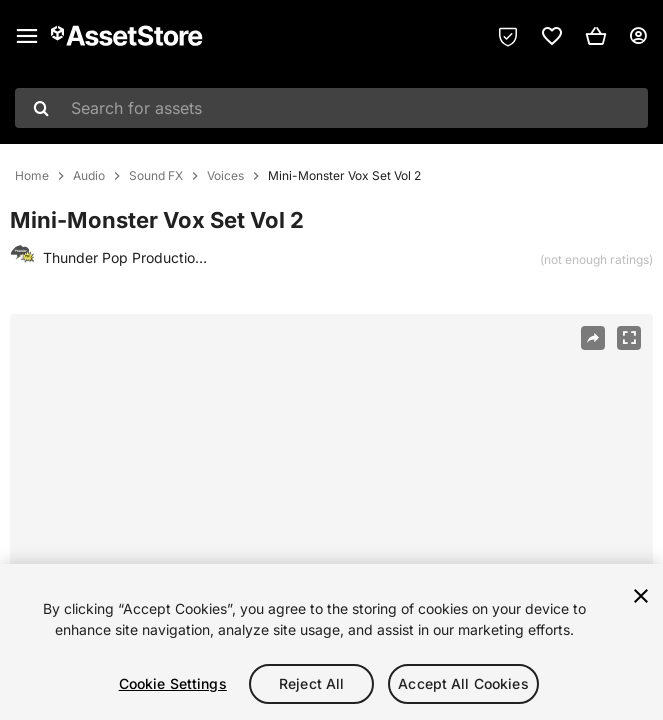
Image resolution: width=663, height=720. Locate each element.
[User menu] (638, 36)
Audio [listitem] (89, 176)
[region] (331, 528)
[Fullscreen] (629, 338)
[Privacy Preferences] (508, 36)
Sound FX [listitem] (156, 176)
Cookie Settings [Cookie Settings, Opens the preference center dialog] (173, 683)
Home (32, 176)
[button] (596, 36)
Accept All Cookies (463, 683)
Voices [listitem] (225, 176)
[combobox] (331, 108)
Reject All (311, 683)
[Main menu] (27, 36)
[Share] (593, 338)
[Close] (641, 596)
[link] (552, 36)
